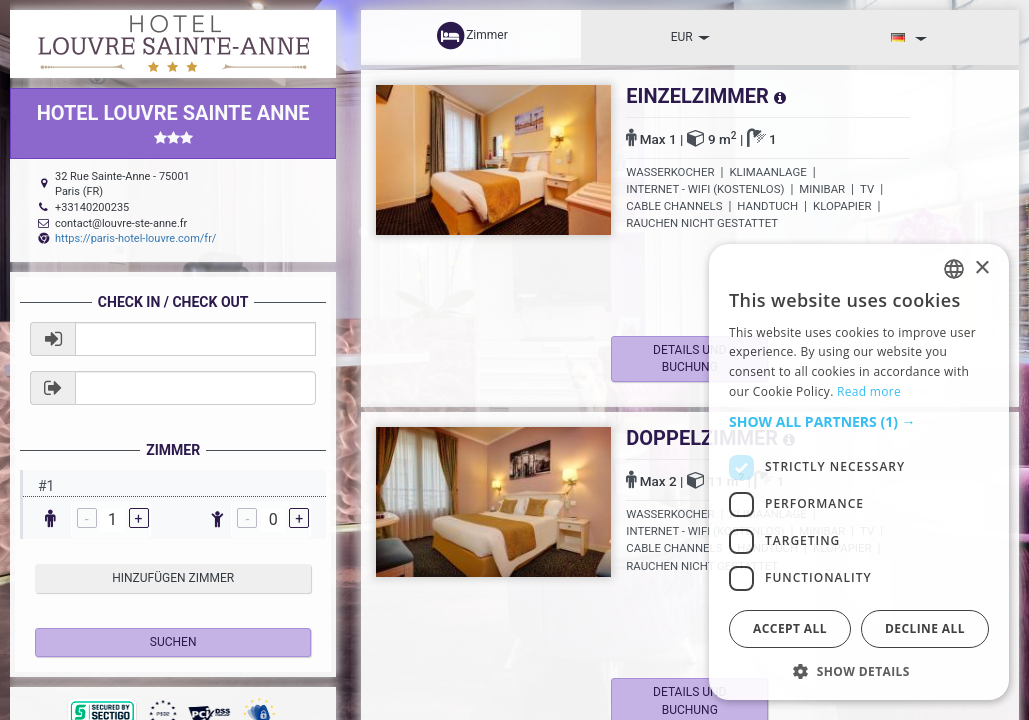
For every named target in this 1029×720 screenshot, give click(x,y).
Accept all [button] (790, 628)
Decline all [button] (925, 628)
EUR (690, 37)
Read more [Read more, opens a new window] (869, 391)
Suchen (173, 642)
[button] (859, 422)
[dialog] (859, 472)
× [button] (981, 268)
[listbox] (954, 269)
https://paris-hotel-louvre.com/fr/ (135, 238)
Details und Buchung (697, 358)
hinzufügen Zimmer (173, 578)
